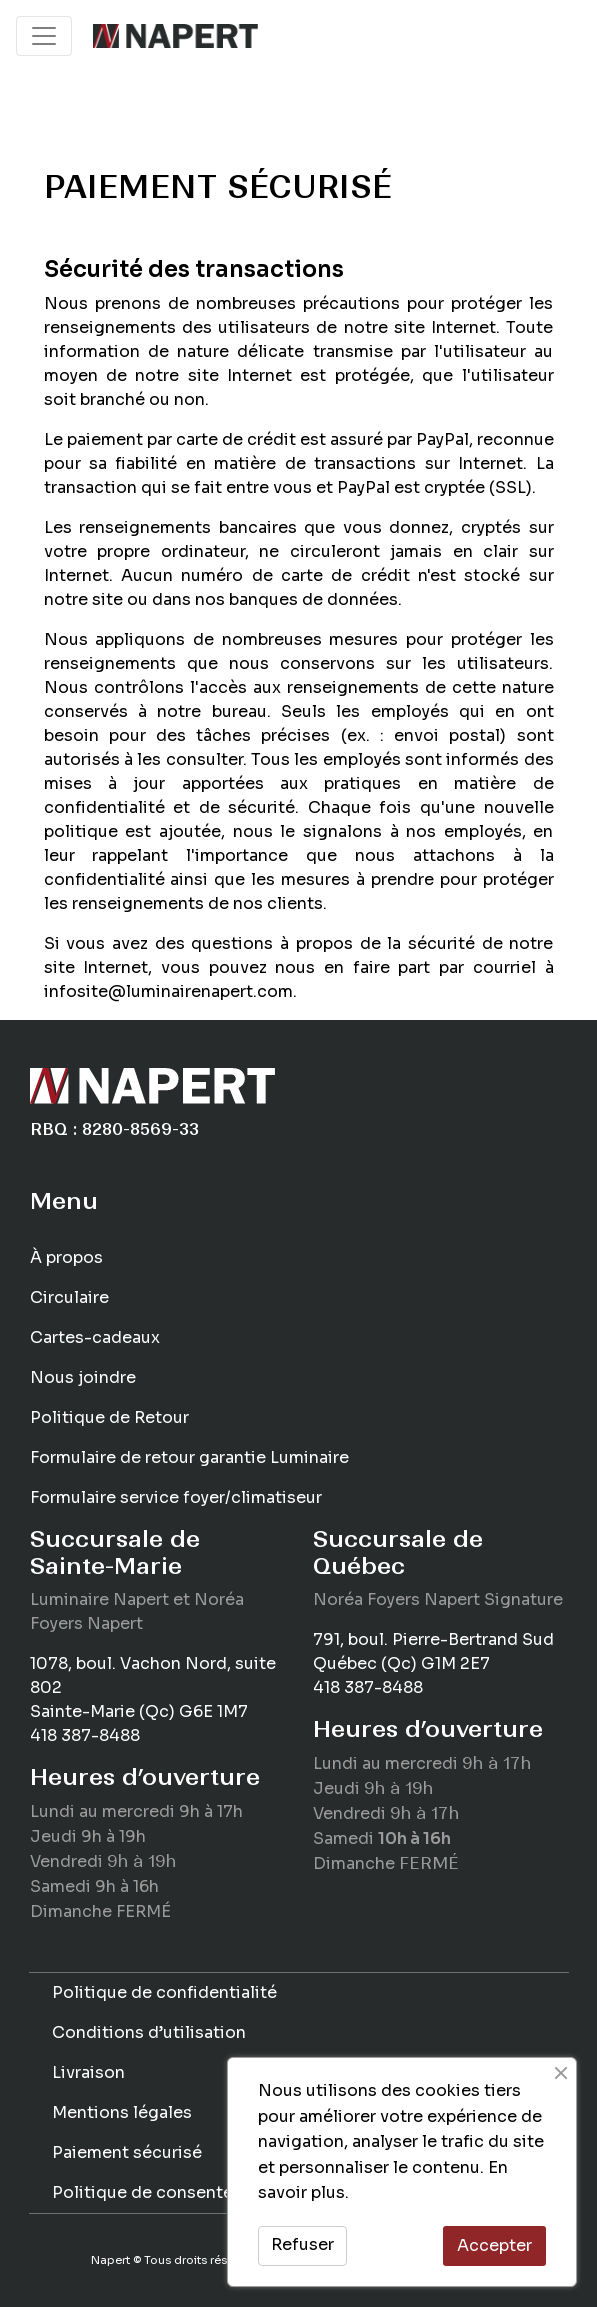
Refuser (302, 2244)
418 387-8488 (85, 1735)
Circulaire (69, 1297)
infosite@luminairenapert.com (168, 991)
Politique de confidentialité (164, 1992)
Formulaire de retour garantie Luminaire (189, 1457)
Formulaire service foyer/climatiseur (176, 1497)
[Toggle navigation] (44, 36)
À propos (66, 1257)
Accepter (494, 2245)
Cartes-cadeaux (95, 1337)
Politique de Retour (109, 1417)
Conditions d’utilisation (149, 2032)
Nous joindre (83, 1377)
